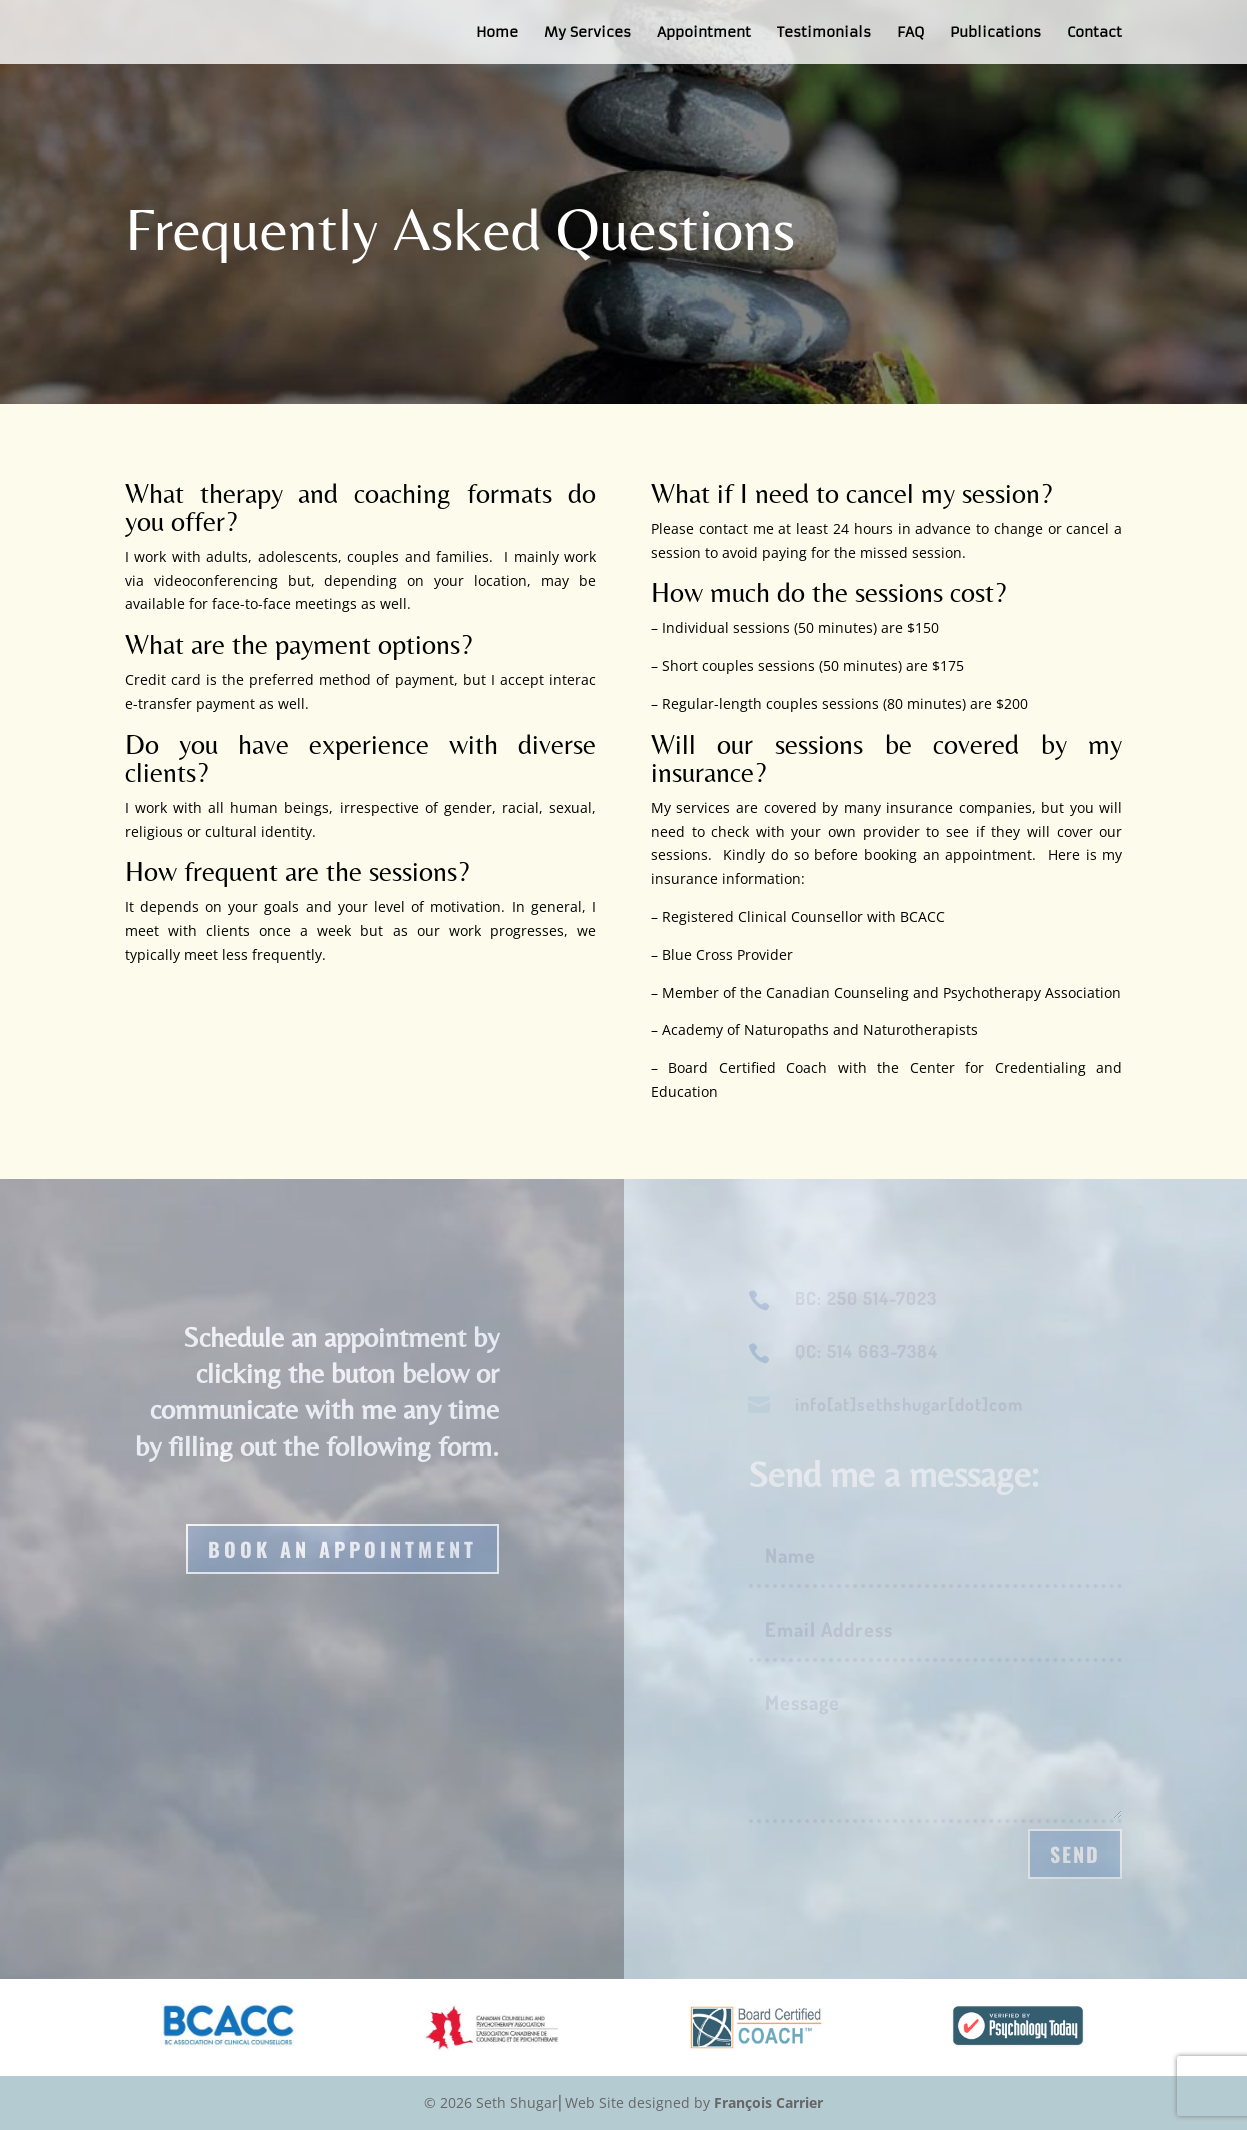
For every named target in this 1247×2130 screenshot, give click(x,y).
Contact (1094, 33)
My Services (587, 33)
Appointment (704, 33)
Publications (995, 33)
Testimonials (824, 33)
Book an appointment (342, 1549)
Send (1075, 1854)
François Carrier (768, 2102)
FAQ (910, 33)
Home (497, 33)
